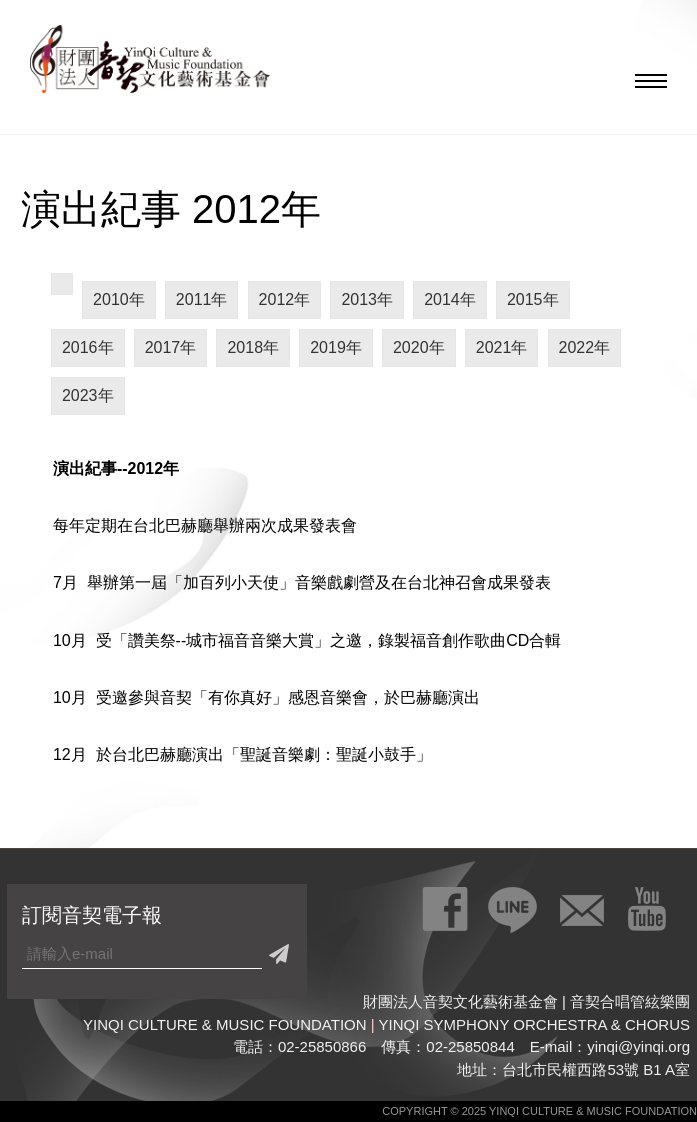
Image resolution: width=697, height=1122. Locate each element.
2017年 (171, 347)
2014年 (450, 299)
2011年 (202, 299)
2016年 (88, 347)
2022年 (585, 347)
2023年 (88, 395)
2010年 (119, 299)
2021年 (502, 347)
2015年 (533, 299)
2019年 (336, 347)
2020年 (419, 347)
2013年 (367, 299)
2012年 (285, 299)
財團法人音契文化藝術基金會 (150, 65)
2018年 (253, 347)
